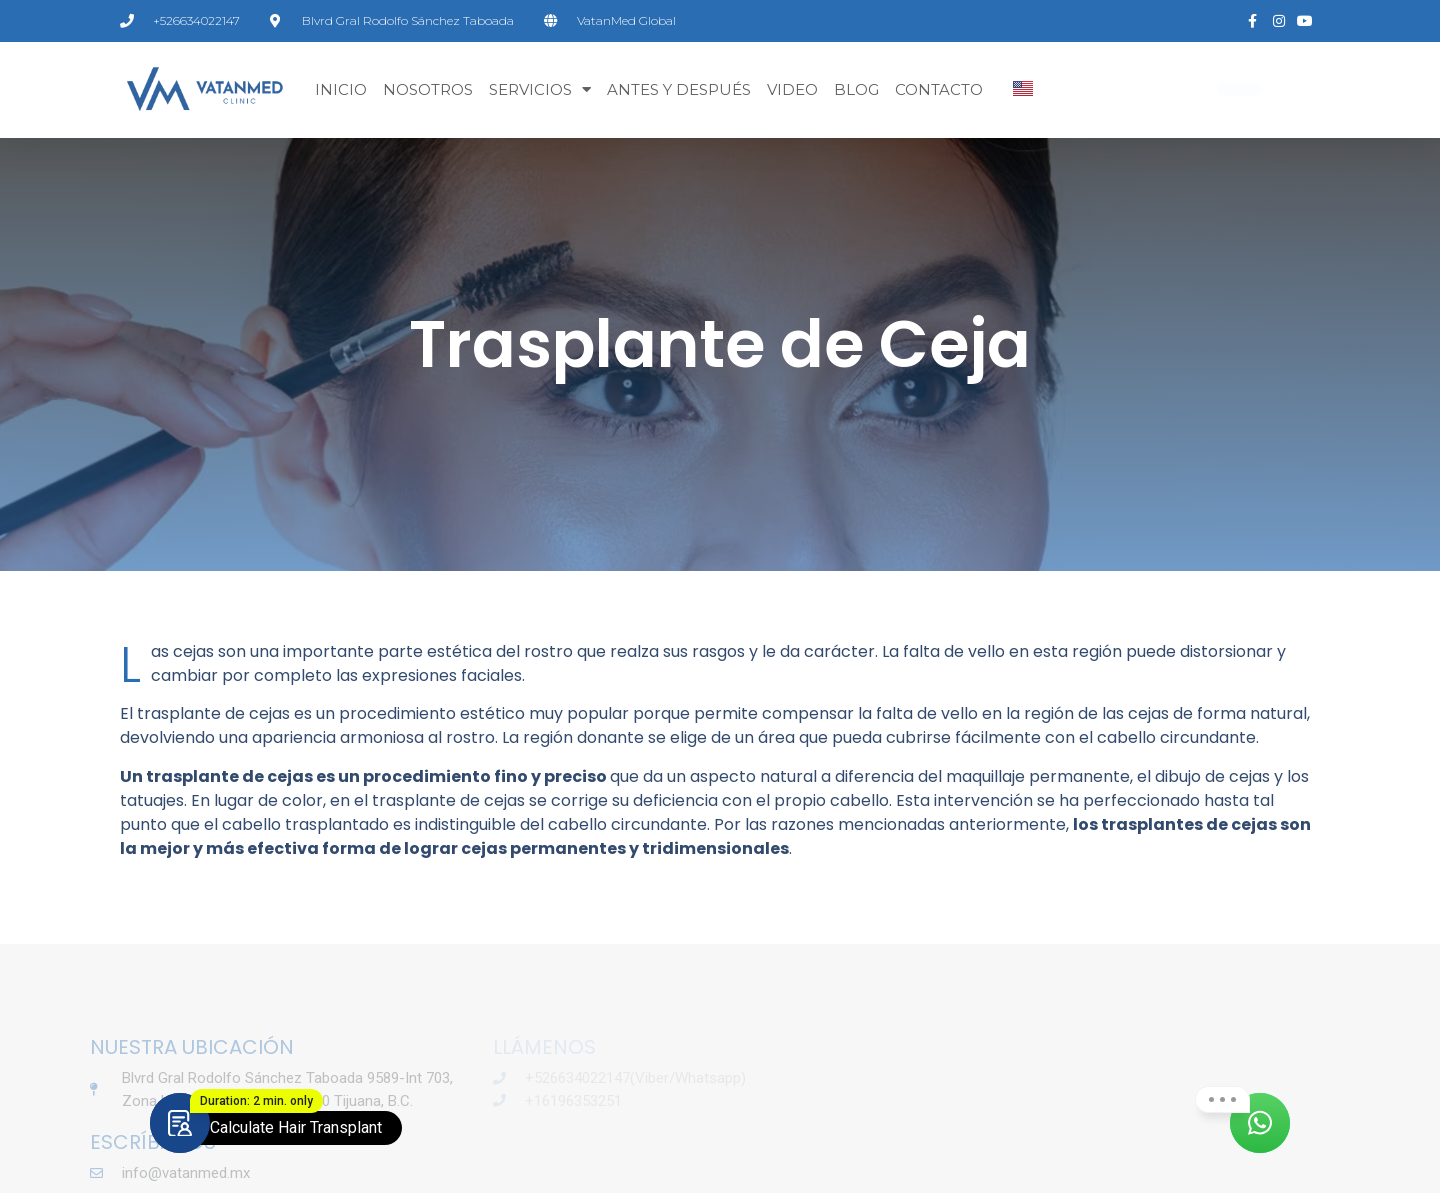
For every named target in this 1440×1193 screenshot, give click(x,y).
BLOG (856, 89)
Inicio (341, 89)
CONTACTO (939, 89)
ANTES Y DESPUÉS (679, 89)
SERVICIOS (540, 89)
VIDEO (792, 89)
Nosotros (428, 89)
